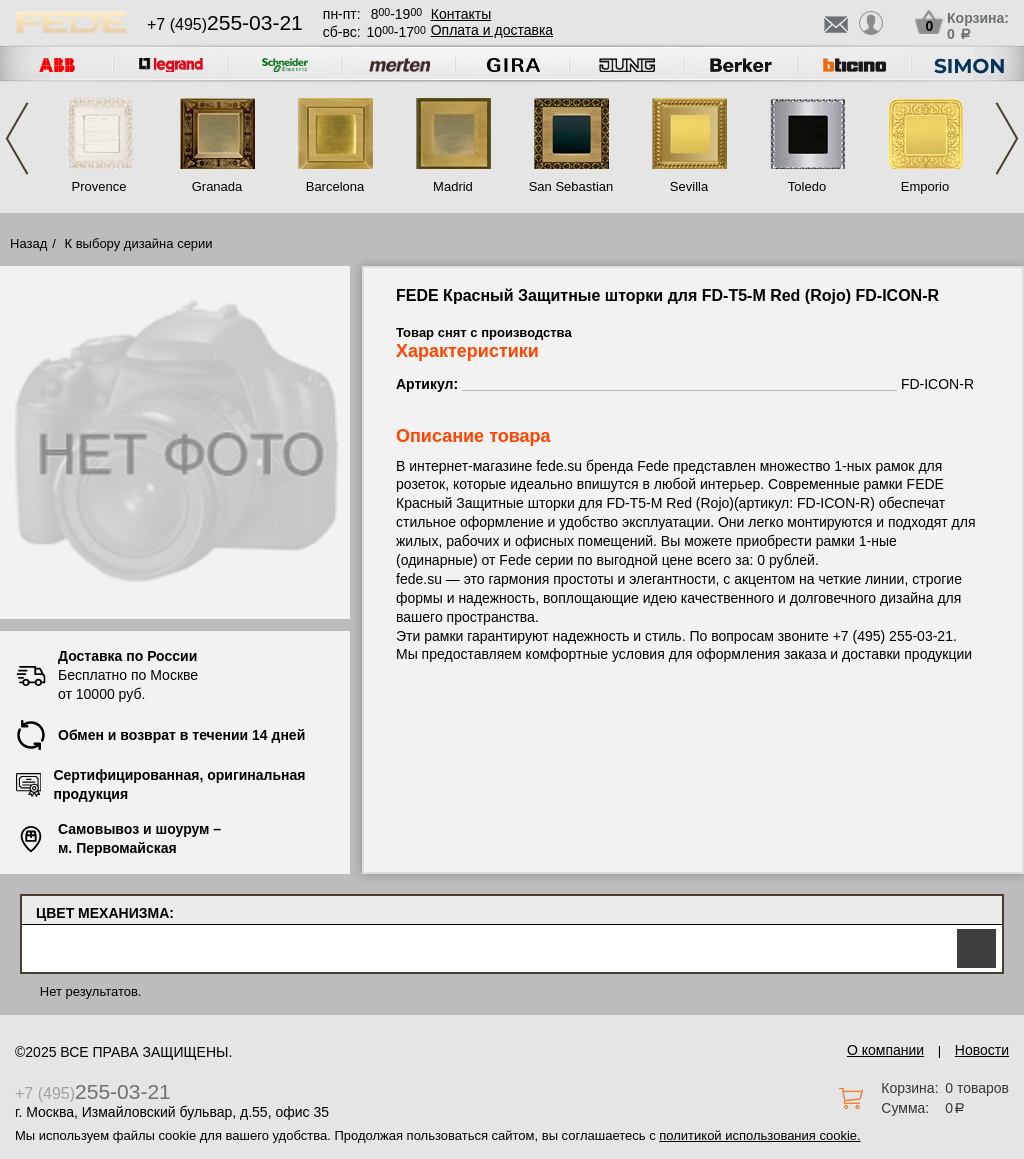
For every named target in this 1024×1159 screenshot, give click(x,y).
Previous (17, 138)
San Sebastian (571, 186)
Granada (217, 186)
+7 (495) (225, 24)
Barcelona (335, 186)
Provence (99, 186)
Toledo (807, 186)
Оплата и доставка (492, 30)
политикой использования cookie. (759, 1135)
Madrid (453, 186)
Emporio (925, 186)
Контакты (461, 14)
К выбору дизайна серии (139, 243)
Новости (982, 1050)
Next (1007, 138)
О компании (885, 1050)
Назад (28, 243)
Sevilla (689, 186)
